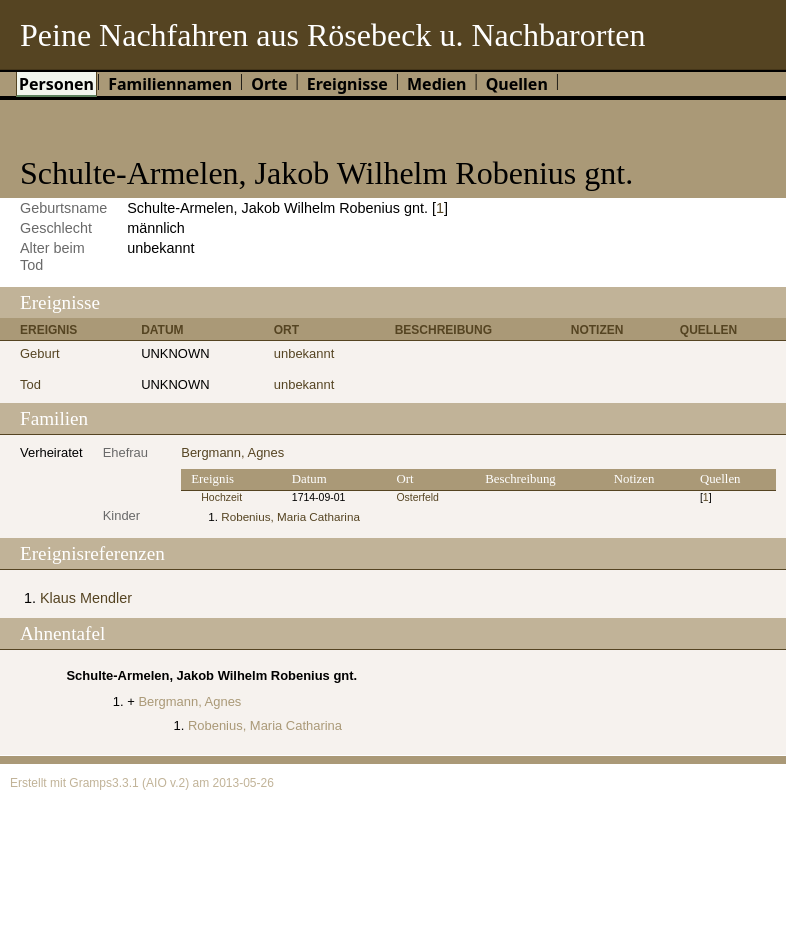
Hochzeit (221, 497)
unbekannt (304, 353)
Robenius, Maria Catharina (290, 516)
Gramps (90, 783)
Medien (437, 84)
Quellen (517, 84)
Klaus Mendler (86, 598)
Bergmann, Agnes (232, 452)
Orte (269, 84)
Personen (56, 84)
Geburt (40, 353)
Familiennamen (170, 84)
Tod (30, 384)
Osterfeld (417, 497)
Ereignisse (347, 84)
